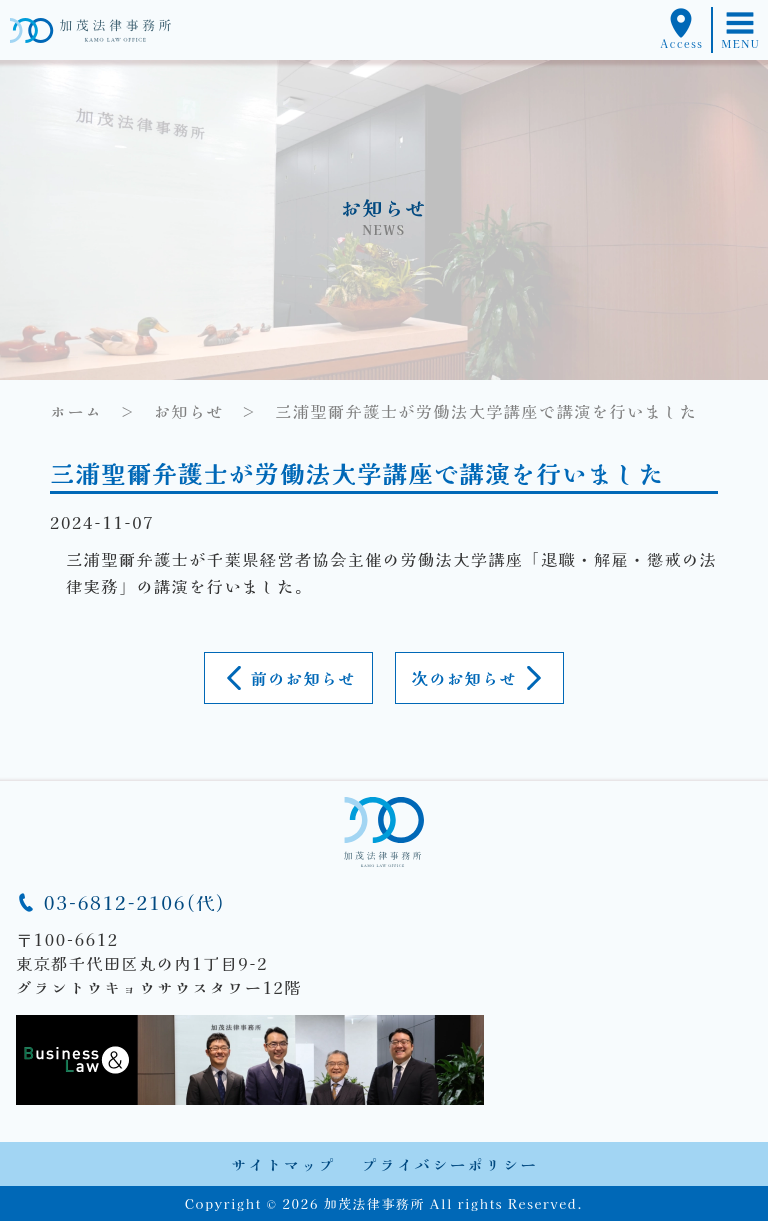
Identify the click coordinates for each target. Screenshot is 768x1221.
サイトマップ (283, 1164)
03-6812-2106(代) (121, 902)
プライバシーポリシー (450, 1164)
